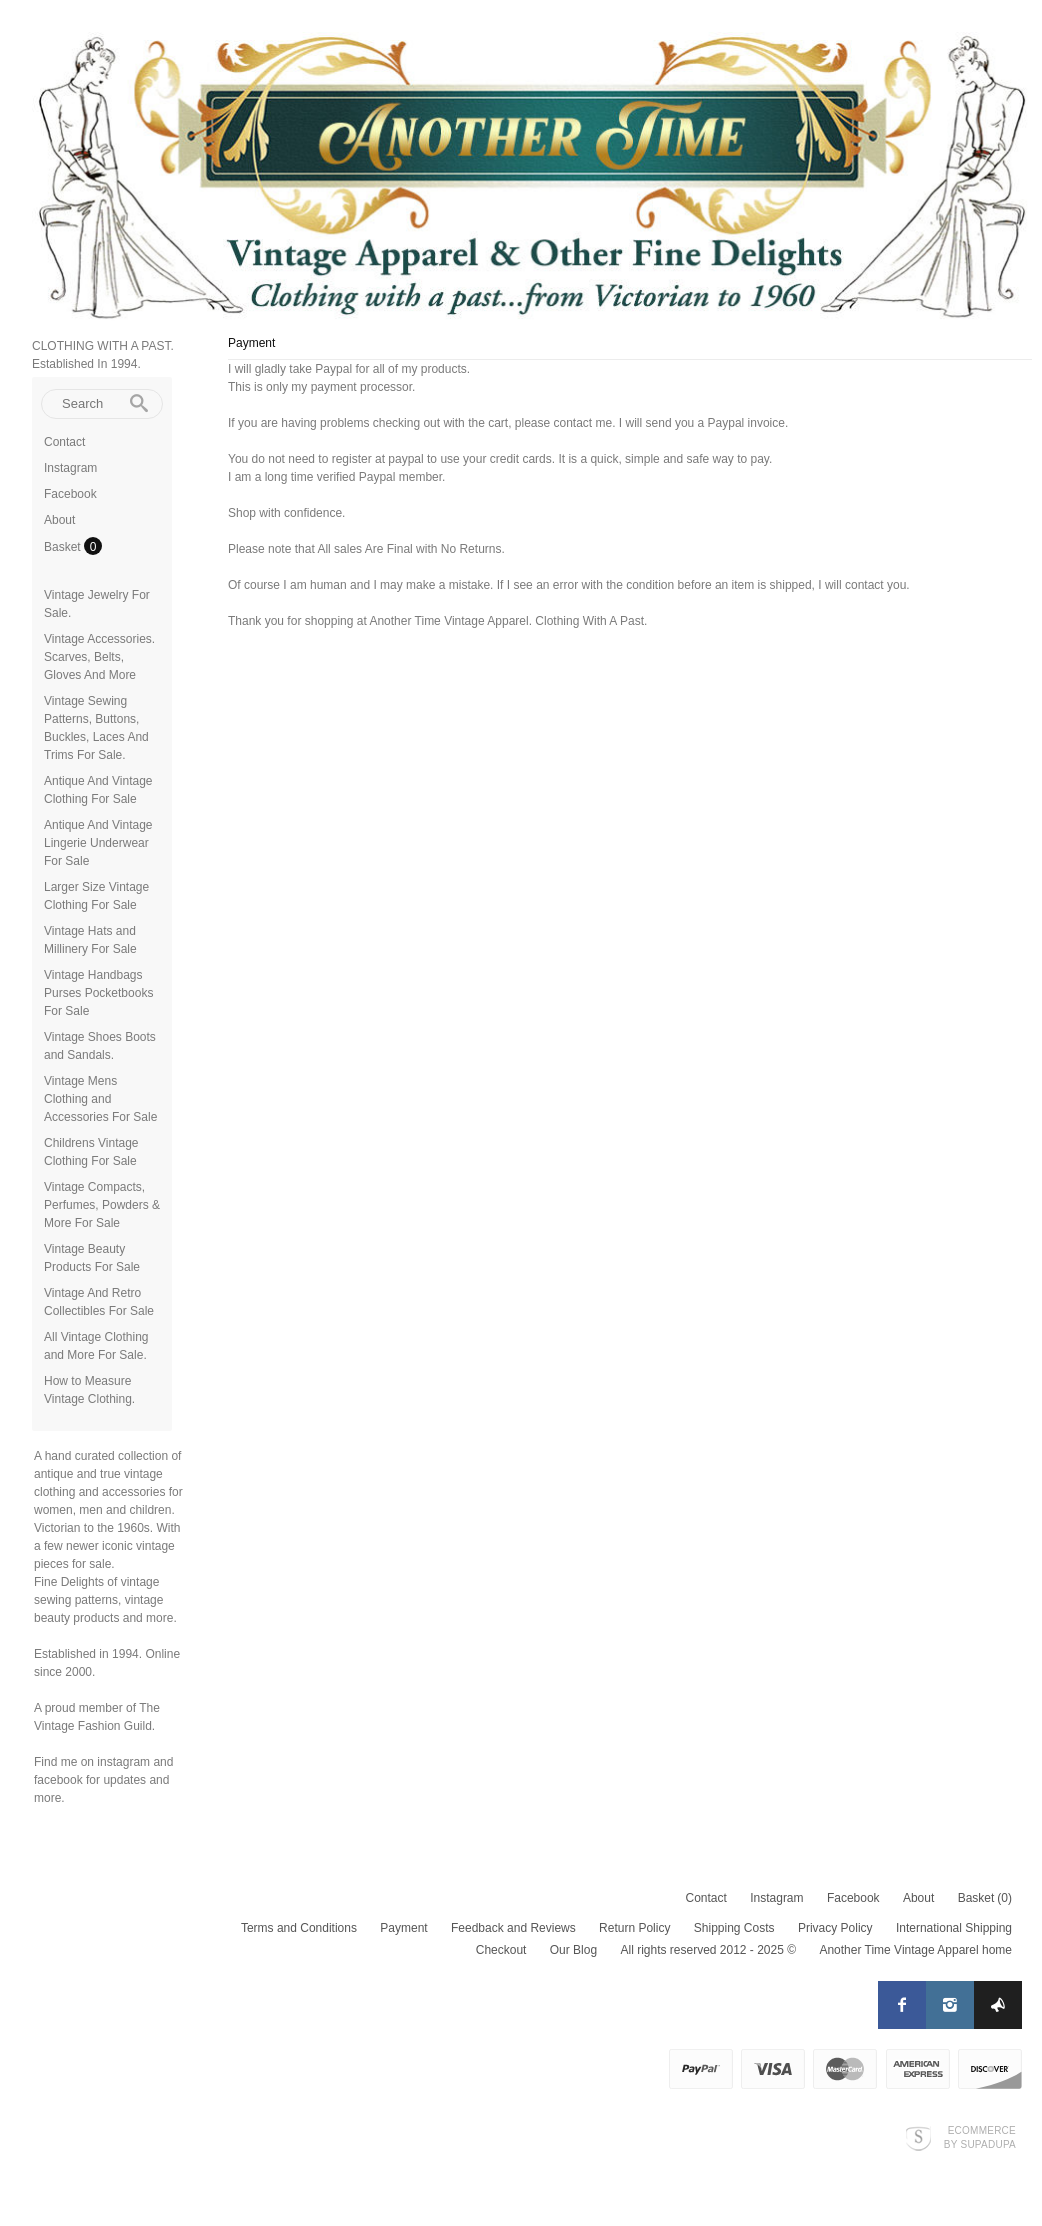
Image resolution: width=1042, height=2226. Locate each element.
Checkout (501, 1950)
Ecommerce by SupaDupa (980, 2137)
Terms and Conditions (299, 1928)
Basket (64, 547)
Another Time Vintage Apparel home (915, 1950)
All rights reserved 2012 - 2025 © (708, 1950)
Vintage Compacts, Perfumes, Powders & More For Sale (102, 1205)
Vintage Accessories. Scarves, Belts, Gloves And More (99, 657)
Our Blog (573, 1950)
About (59, 520)
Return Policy (634, 1928)
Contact (64, 442)
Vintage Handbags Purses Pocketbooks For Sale (98, 993)
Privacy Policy (835, 1928)
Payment (403, 1928)
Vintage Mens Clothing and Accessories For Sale (100, 1099)
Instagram (70, 468)
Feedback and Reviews (513, 1928)
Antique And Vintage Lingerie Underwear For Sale (98, 843)
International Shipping (954, 1928)
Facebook (70, 494)
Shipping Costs (734, 1928)
